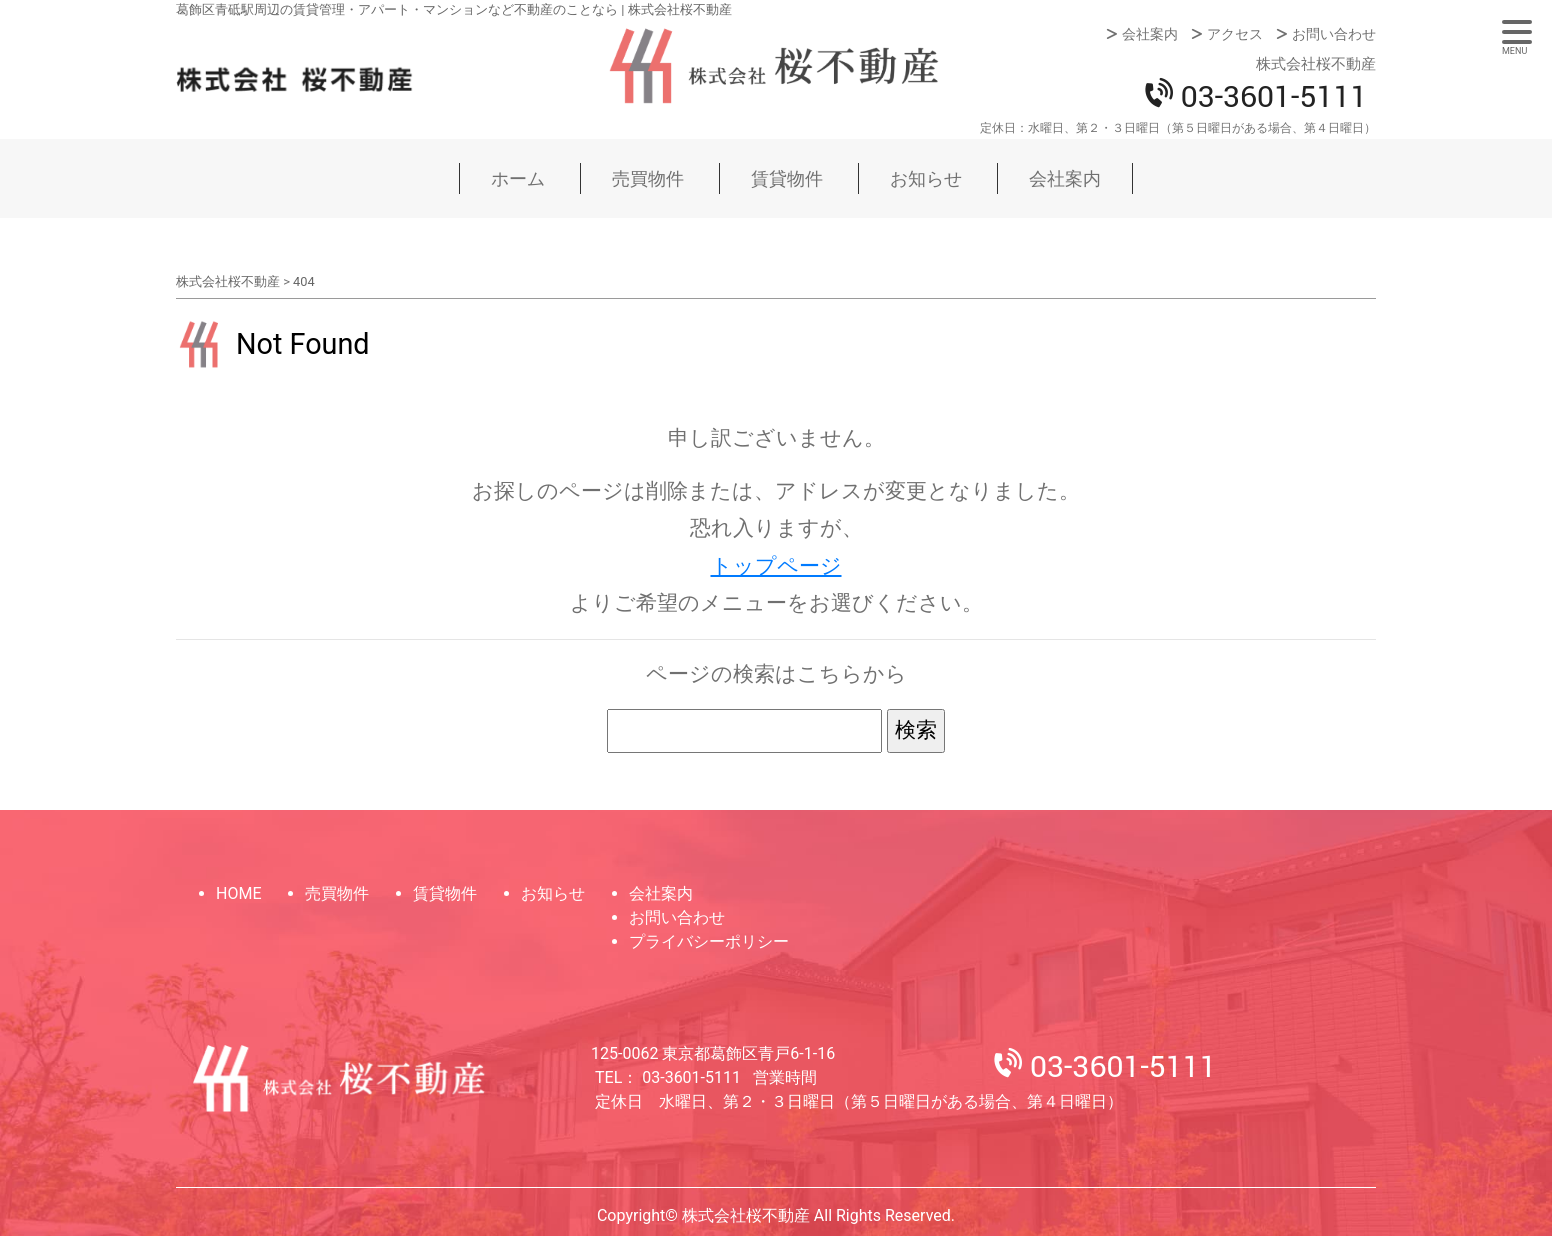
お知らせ (926, 178)
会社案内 (1150, 34)
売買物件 (648, 178)
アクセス (1235, 34)
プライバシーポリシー (709, 941)
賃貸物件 (787, 178)
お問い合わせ (1334, 34)
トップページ (776, 566)
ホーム (518, 178)
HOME (238, 893)
